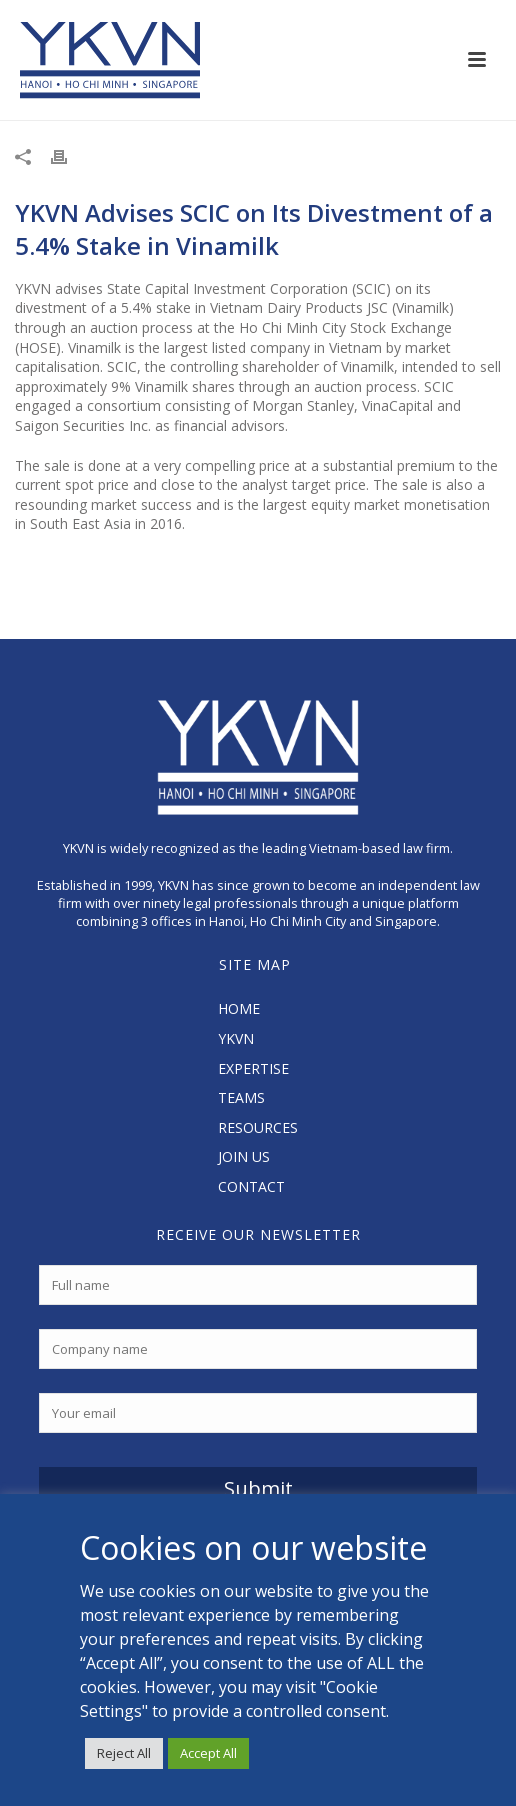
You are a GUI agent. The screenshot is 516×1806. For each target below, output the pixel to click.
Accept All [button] (208, 1753)
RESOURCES (258, 1127)
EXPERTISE (253, 1068)
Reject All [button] (124, 1753)
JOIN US (244, 1156)
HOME (239, 1008)
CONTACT (251, 1186)
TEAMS (241, 1097)
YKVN (236, 1038)
